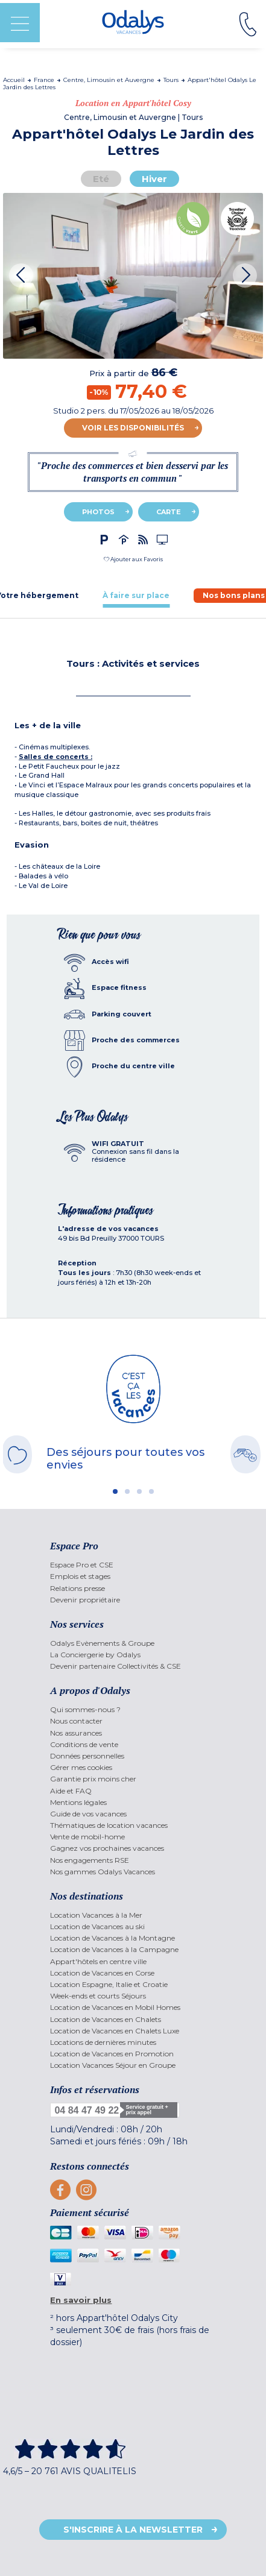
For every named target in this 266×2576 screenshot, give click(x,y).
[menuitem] (132, 1564)
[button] (133, 559)
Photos (98, 512)
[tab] (136, 595)
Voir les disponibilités (133, 427)
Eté (101, 178)
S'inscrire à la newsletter (133, 2529)
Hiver (154, 178)
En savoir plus (81, 2300)
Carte (168, 512)
